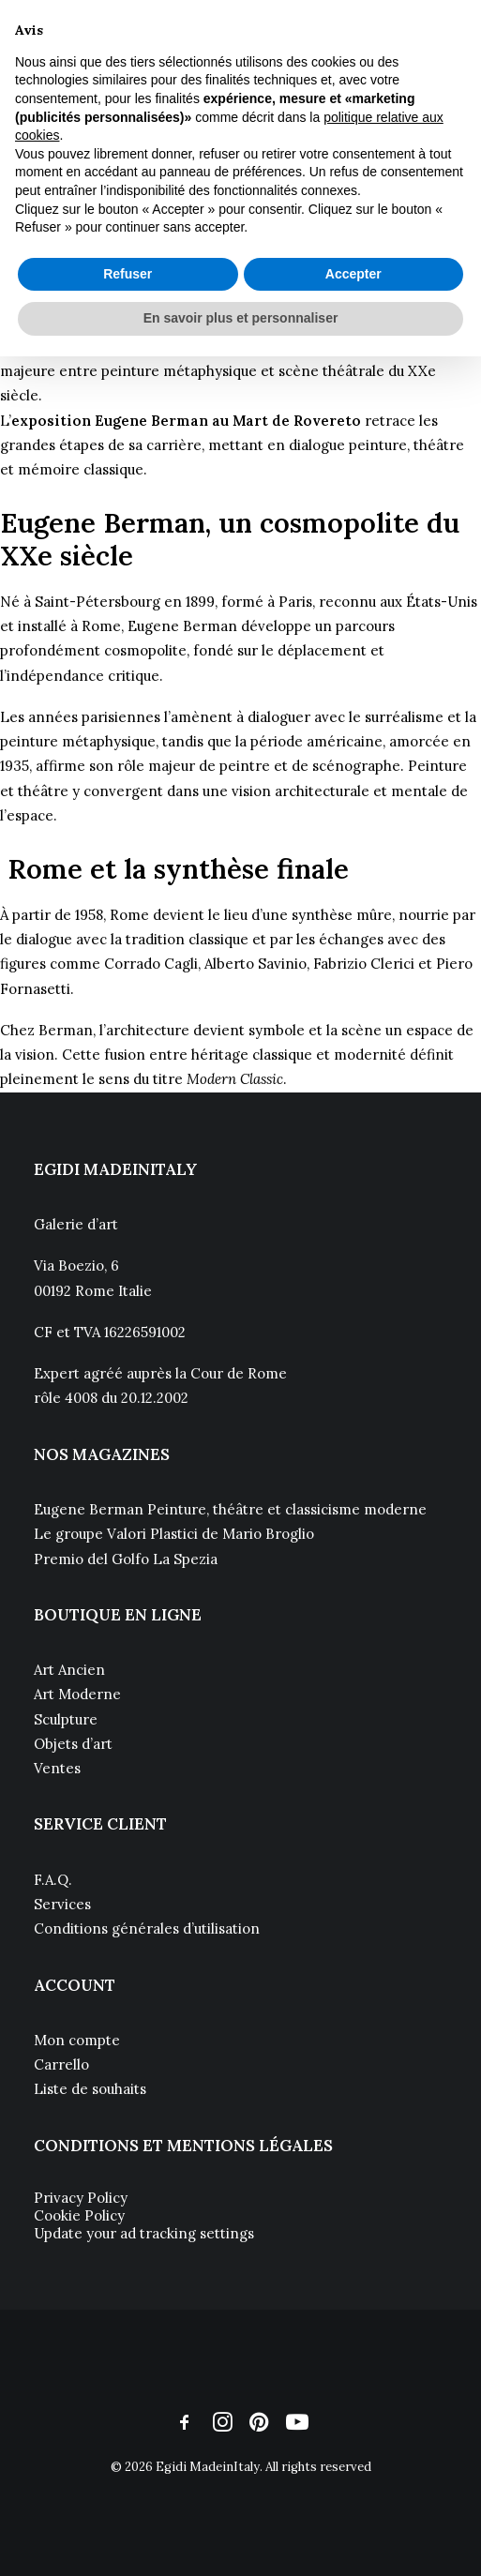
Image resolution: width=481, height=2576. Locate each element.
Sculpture (66, 1719)
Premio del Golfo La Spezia (126, 1559)
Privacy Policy (81, 2198)
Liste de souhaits (90, 2089)
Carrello (61, 2064)
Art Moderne (77, 1694)
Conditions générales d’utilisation (147, 1928)
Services (62, 1904)
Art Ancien (69, 1670)
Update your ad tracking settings (144, 2233)
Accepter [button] (353, 273)
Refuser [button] (127, 273)
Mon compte (77, 2040)
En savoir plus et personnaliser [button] (240, 317)
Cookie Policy (79, 2215)
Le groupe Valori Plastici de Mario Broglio (174, 1534)
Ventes (57, 1768)
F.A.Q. (53, 1880)
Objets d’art (73, 1744)
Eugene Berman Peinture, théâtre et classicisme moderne (230, 1509)
